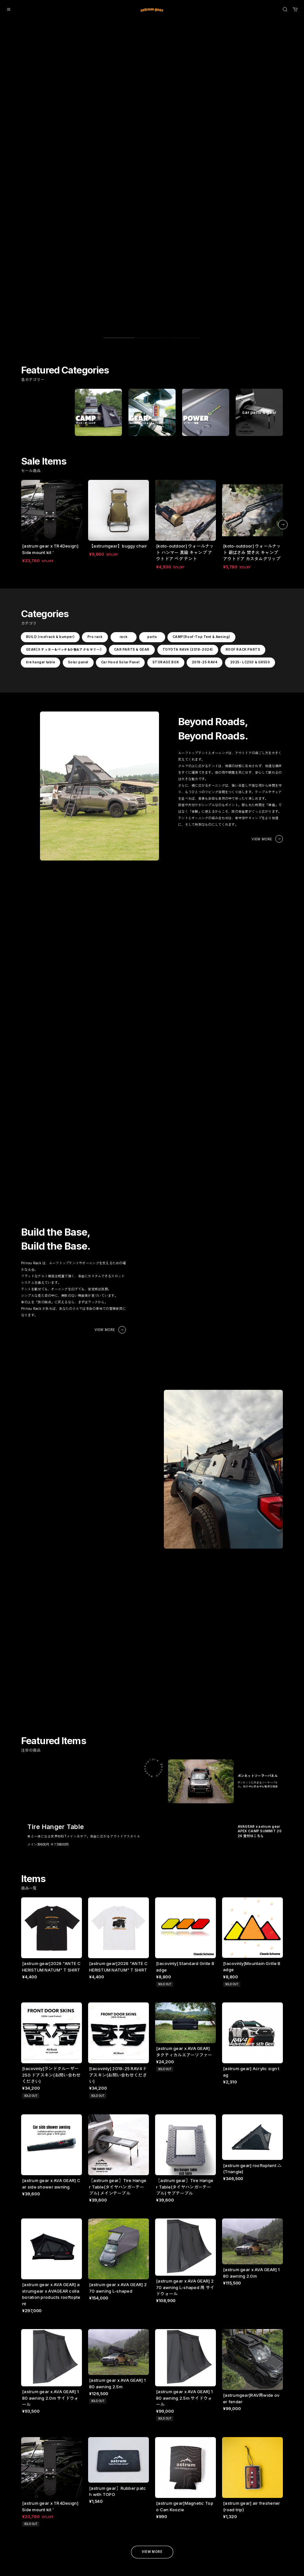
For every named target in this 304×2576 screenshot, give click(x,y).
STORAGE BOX (165, 488)
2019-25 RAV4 (204, 488)
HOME (63, 2418)
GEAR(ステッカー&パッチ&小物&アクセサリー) (63, 475)
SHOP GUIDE (69, 2432)
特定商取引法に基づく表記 (113, 2427)
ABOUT (64, 2425)
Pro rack (95, 463)
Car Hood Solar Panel (120, 488)
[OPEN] (285, 9)
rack (123, 463)
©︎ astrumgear (29, 2565)
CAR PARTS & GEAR (132, 475)
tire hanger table (40, 488)
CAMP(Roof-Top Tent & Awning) (201, 463)
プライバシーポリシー (111, 2418)
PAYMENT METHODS (74, 2438)
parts (152, 463)
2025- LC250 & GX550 (250, 488)
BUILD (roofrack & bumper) (50, 463)
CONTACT (65, 2446)
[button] (283, 345)
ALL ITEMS (28, 2418)
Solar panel (78, 488)
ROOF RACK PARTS (242, 475)
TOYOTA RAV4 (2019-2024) (187, 475)
